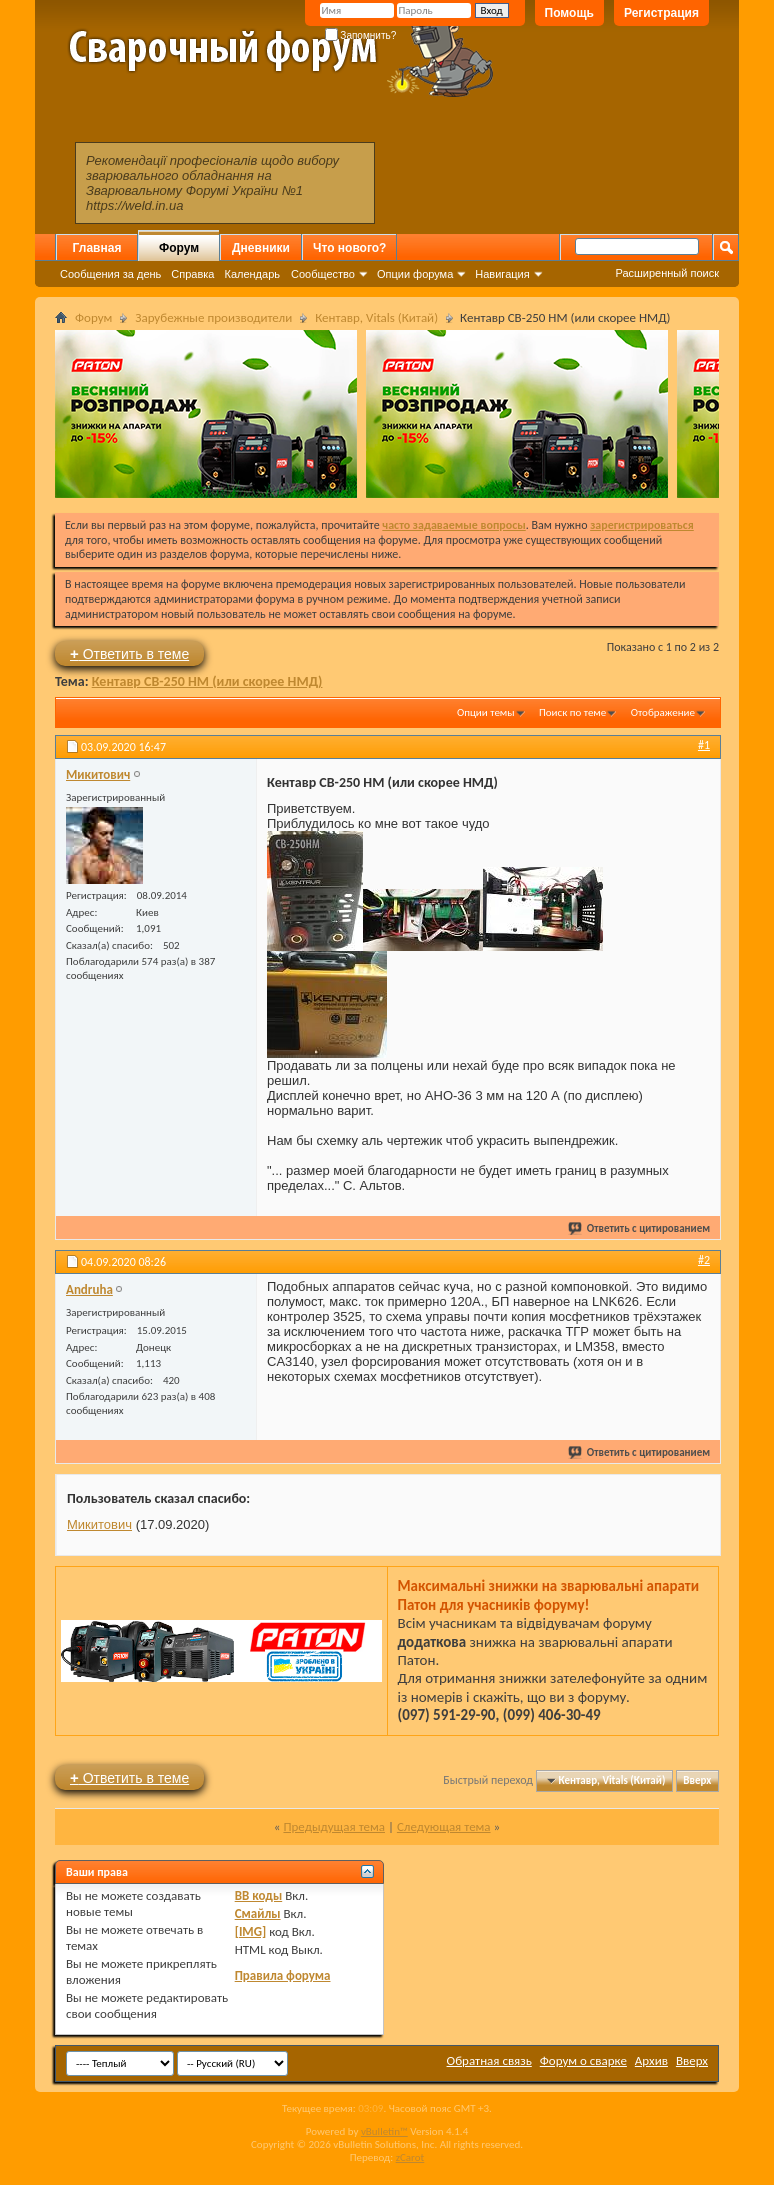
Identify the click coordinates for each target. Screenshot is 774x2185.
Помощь (569, 13)
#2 (704, 1260)
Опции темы (486, 712)
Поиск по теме (572, 712)
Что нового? (349, 248)
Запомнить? (361, 35)
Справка (192, 274)
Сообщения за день (110, 274)
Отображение (663, 712)
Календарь (252, 274)
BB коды (259, 1895)
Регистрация (661, 13)
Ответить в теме (129, 653)
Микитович (99, 1524)
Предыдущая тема (334, 1826)
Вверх (697, 1780)
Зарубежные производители (213, 317)
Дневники (261, 248)
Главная (97, 248)
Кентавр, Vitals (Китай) (376, 317)
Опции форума (415, 274)
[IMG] (251, 1931)
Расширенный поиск (667, 273)
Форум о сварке (583, 2060)
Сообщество (323, 274)
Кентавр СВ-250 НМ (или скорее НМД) (207, 681)
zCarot (410, 2157)
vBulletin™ (384, 2131)
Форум (179, 248)
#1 (704, 745)
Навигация (502, 274)
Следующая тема (444, 1826)
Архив (651, 2060)
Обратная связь (489, 2060)
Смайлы (258, 1913)
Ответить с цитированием (640, 1228)
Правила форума (283, 1975)
